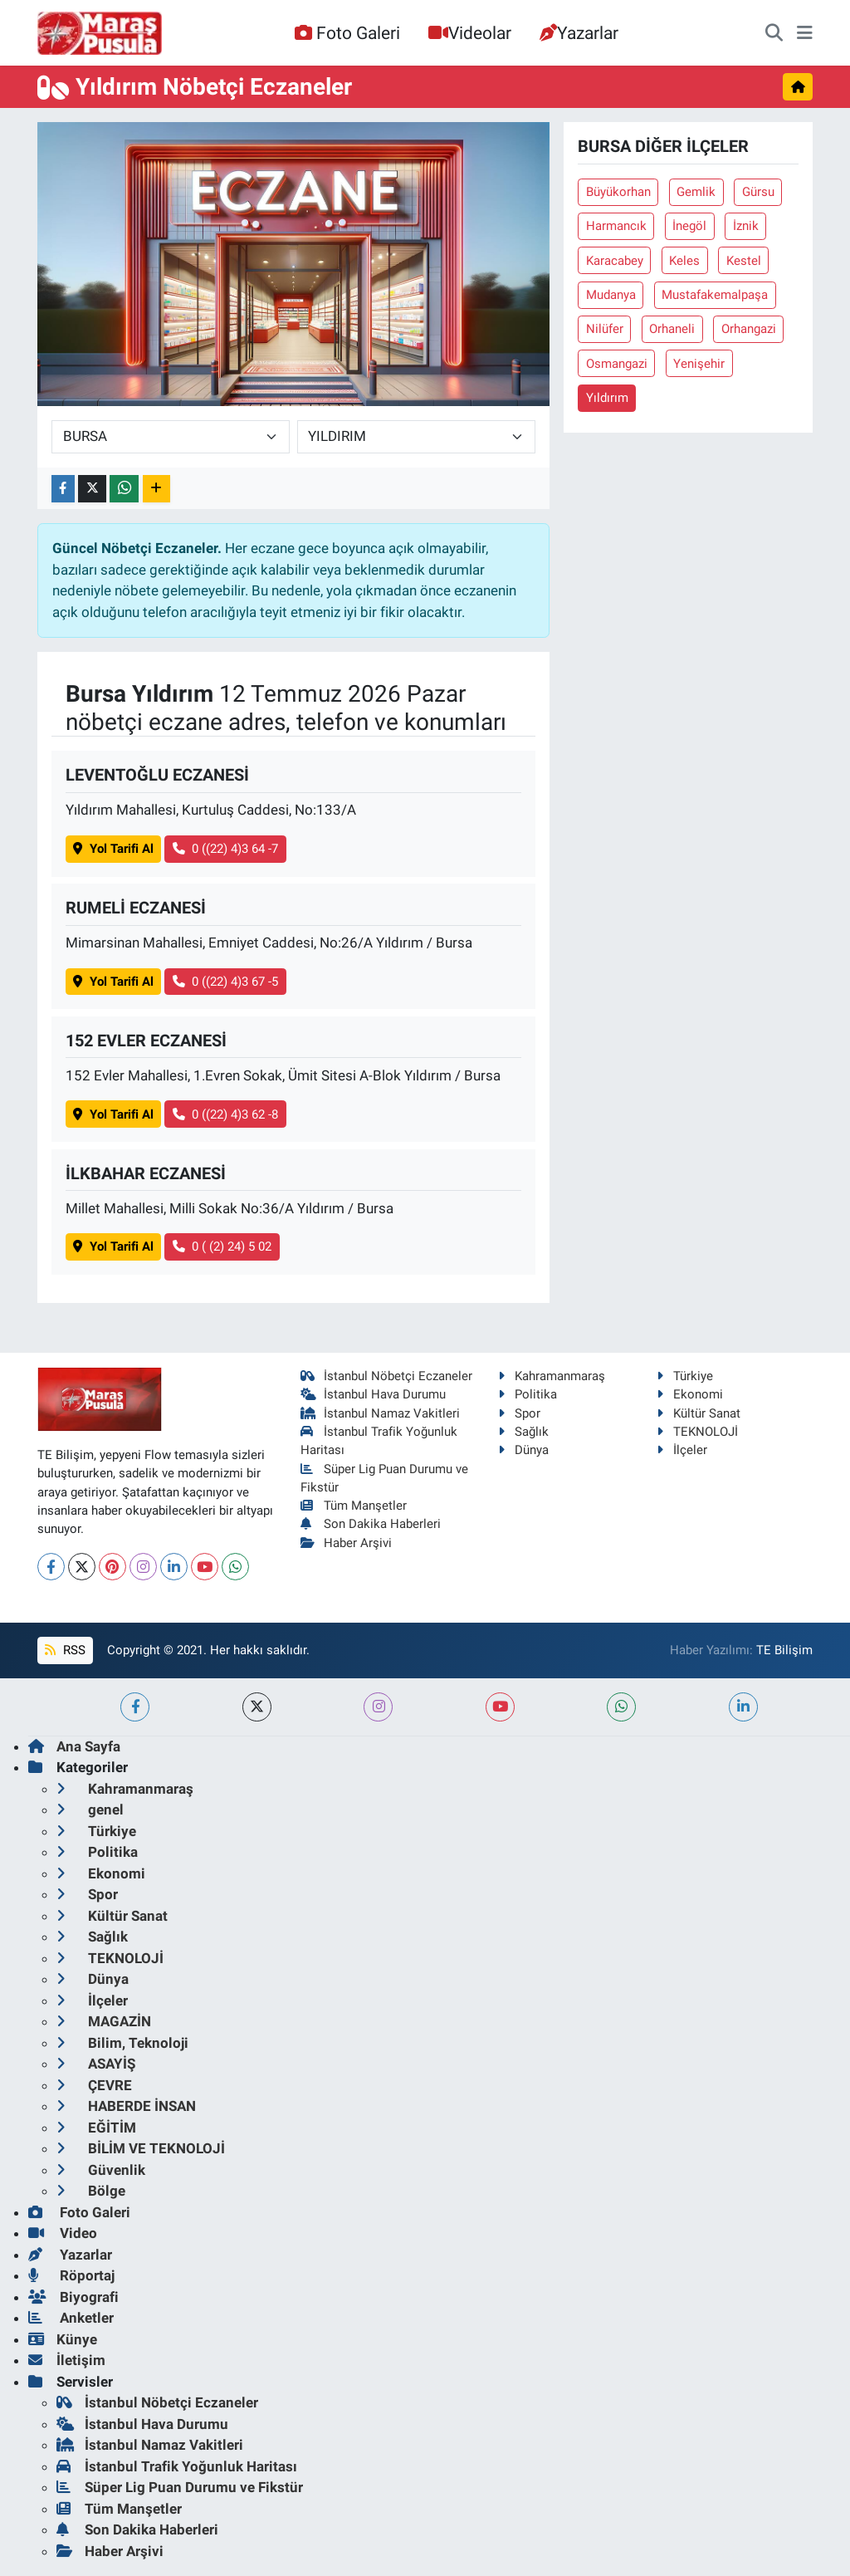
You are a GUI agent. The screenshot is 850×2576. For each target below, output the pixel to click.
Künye (62, 2339)
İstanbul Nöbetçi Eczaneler (386, 1376)
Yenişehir (699, 363)
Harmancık (616, 225)
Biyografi (73, 2297)
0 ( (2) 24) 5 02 (222, 1246)
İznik (746, 225)
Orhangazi (748, 328)
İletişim (66, 2360)
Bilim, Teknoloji (122, 2043)
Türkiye (685, 1376)
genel (90, 1809)
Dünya (523, 1449)
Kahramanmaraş (551, 1376)
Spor (519, 1413)
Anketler (71, 2317)
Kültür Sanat (698, 1413)
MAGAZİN (103, 2021)
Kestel (743, 260)
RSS (65, 1650)
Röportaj (71, 2275)
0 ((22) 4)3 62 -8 (226, 1114)
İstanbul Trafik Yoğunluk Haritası (176, 2466)
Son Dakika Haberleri (371, 1523)
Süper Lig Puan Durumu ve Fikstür (179, 2487)
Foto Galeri (347, 32)
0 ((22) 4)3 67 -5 (226, 981)
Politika (527, 1394)
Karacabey (614, 260)
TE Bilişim (784, 1650)
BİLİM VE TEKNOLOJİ (140, 2148)
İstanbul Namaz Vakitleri (380, 1413)
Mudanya (611, 294)
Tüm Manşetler (354, 1505)
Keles (684, 260)
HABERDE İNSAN (126, 2106)
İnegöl (689, 225)
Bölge (90, 2190)
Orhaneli (672, 328)
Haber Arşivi (346, 1542)
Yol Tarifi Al (113, 848)
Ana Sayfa (74, 1746)
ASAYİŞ (95, 2063)
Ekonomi (690, 1394)
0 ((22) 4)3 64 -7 (226, 848)
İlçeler (682, 1449)
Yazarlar (579, 32)
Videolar (469, 32)
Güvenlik (100, 2170)
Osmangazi (616, 363)
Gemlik (696, 191)
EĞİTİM (96, 2127)
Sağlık (523, 1431)
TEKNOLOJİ (697, 1431)
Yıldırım (607, 397)
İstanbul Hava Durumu (373, 1394)
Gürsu (758, 191)
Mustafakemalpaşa (715, 294)
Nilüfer (604, 328)
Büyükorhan (618, 191)
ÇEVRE (94, 2085)
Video (62, 2233)
